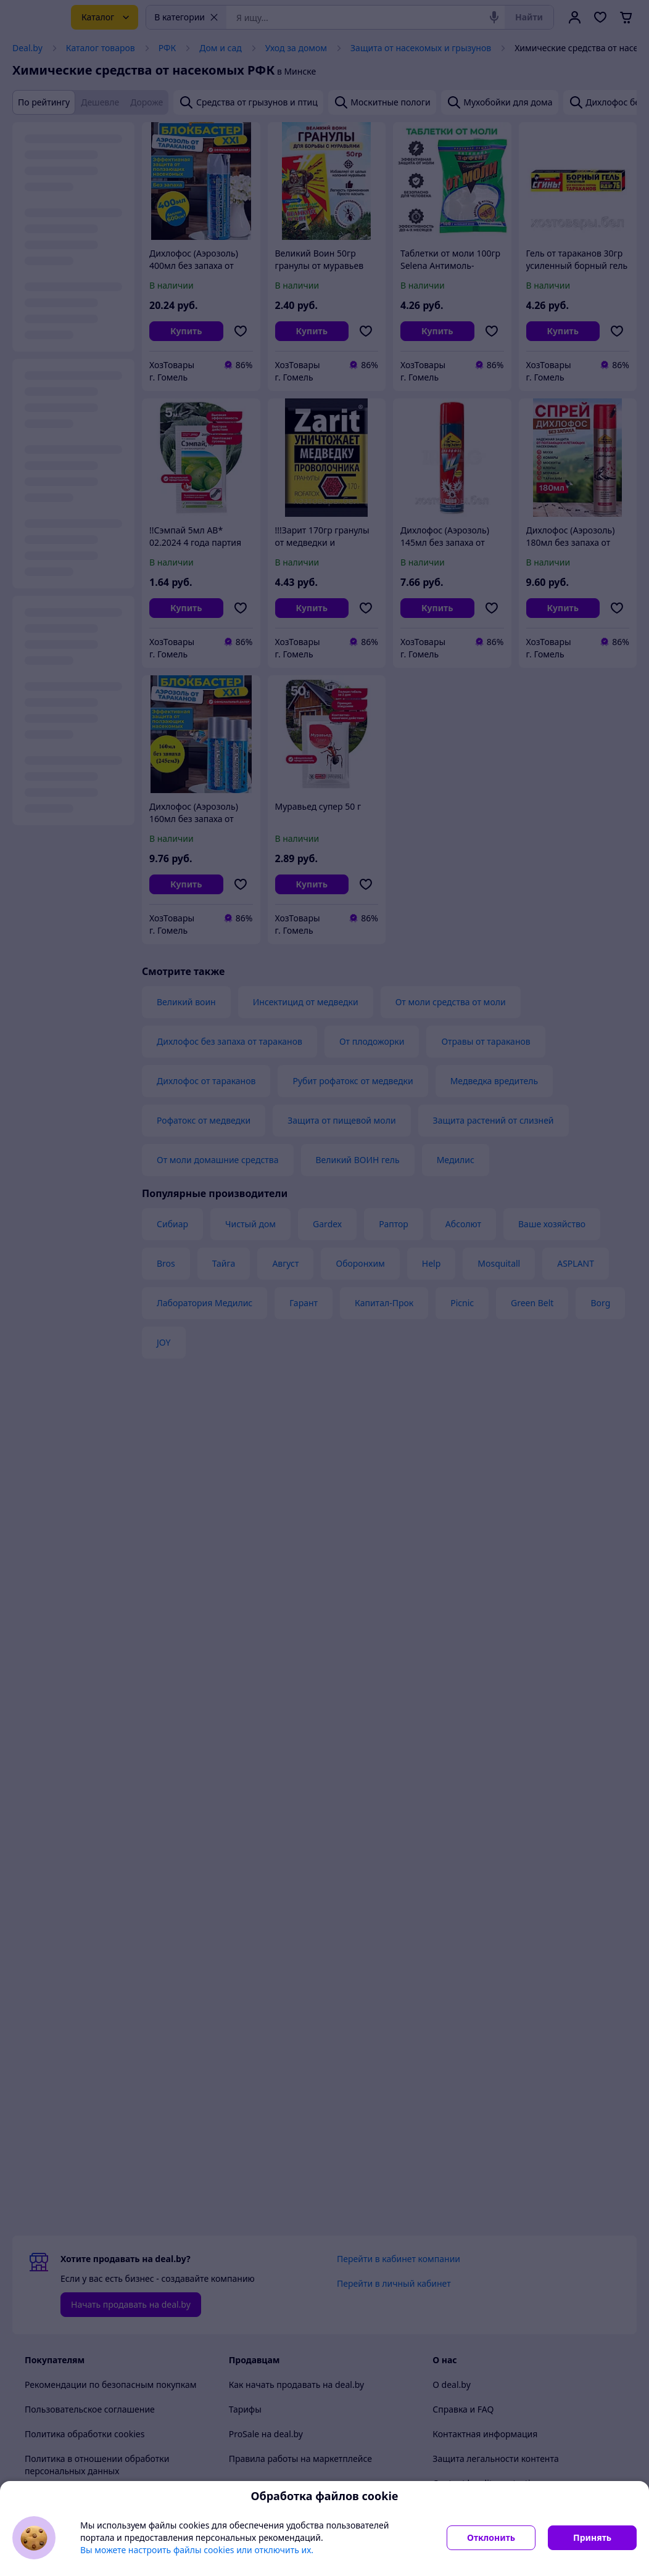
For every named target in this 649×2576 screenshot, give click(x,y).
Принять (592, 2537)
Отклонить (491, 2537)
